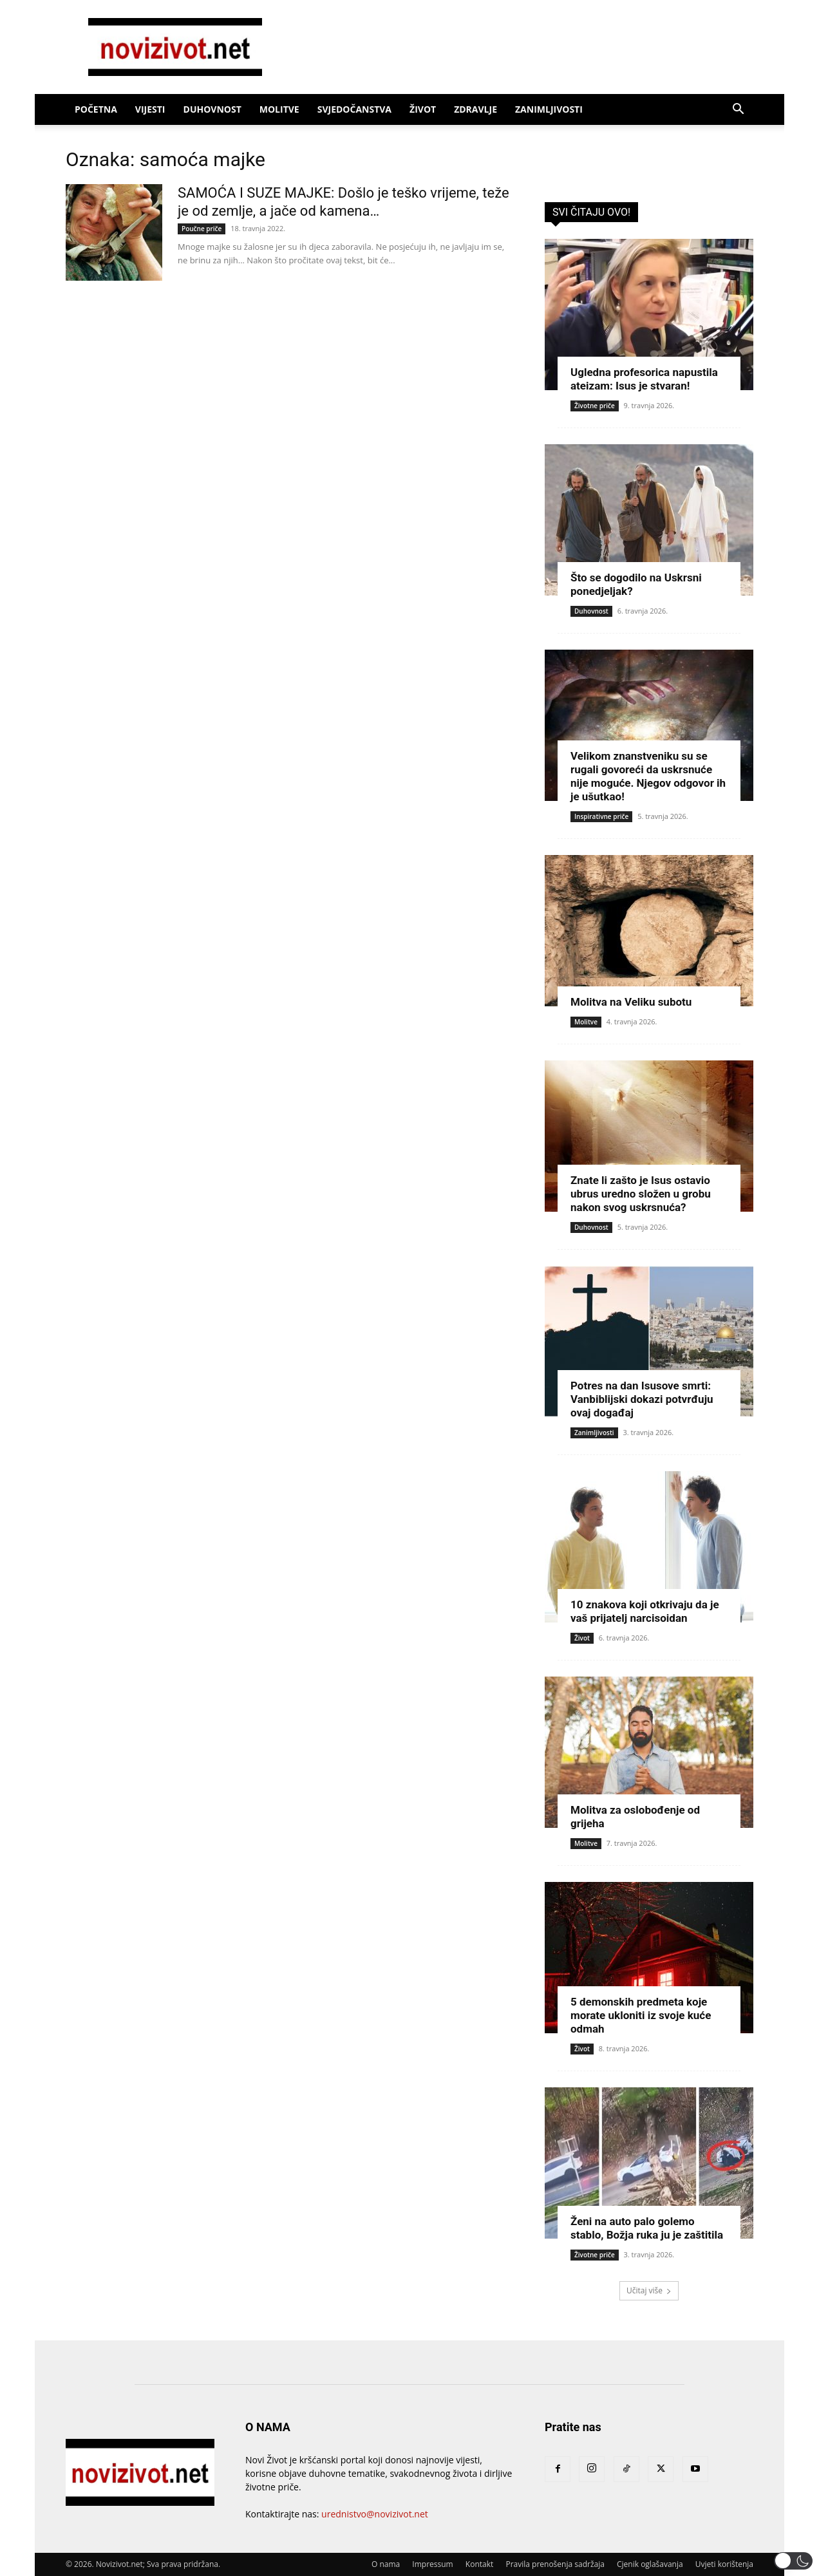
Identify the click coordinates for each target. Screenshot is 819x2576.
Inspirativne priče (601, 816)
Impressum (432, 2564)
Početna (96, 109)
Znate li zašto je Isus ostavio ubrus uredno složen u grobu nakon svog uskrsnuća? (640, 1194)
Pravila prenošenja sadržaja (554, 2564)
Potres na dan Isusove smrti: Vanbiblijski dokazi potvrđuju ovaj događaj (641, 1399)
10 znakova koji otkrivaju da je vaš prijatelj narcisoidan (644, 1611)
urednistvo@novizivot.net (374, 2514)
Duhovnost (212, 109)
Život (423, 109)
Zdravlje (475, 109)
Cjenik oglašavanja (650, 2564)
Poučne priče (201, 228)
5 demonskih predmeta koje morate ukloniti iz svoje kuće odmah (640, 2015)
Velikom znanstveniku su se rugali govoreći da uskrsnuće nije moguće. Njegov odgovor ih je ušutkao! (648, 776)
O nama (386, 2564)
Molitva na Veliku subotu (631, 1001)
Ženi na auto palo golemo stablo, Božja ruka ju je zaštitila (646, 2228)
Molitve (279, 109)
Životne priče (594, 405)
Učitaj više (649, 2290)
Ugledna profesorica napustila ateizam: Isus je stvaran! (644, 379)
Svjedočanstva (354, 109)
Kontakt (479, 2564)
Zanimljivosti (549, 109)
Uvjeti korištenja (724, 2564)
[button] (737, 110)
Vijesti (150, 109)
